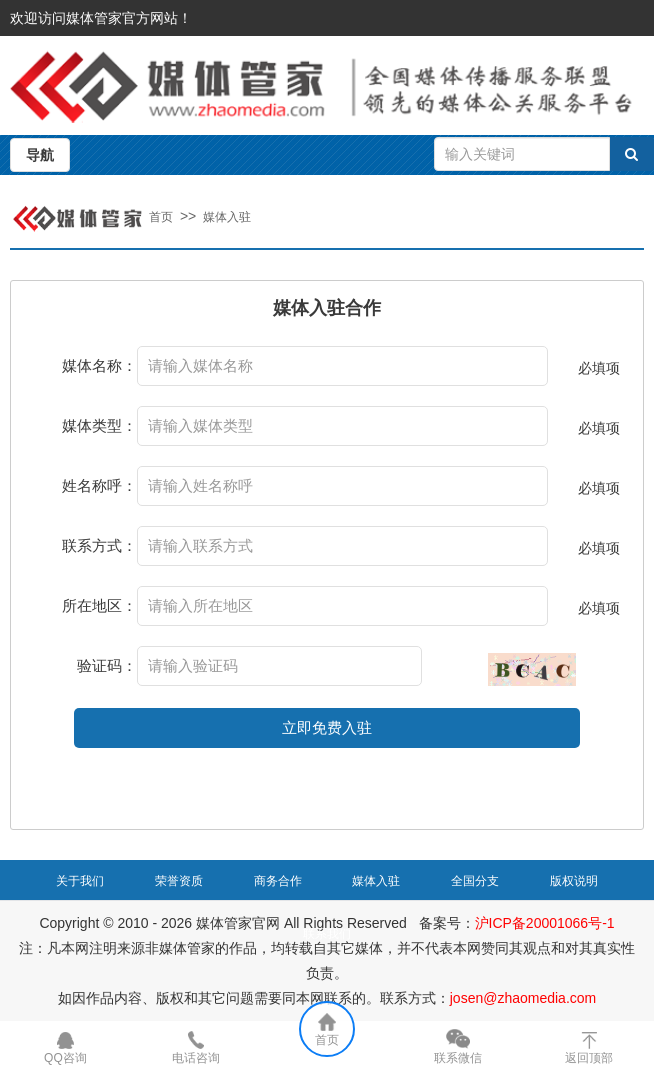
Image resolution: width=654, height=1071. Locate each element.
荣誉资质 (179, 881)
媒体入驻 (227, 217)
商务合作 (278, 881)
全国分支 (475, 881)
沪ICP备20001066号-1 (545, 923)
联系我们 (327, 934)
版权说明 (574, 881)
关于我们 (80, 881)
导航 (40, 155)
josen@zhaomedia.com (523, 998)
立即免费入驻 (327, 727)
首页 (161, 217)
